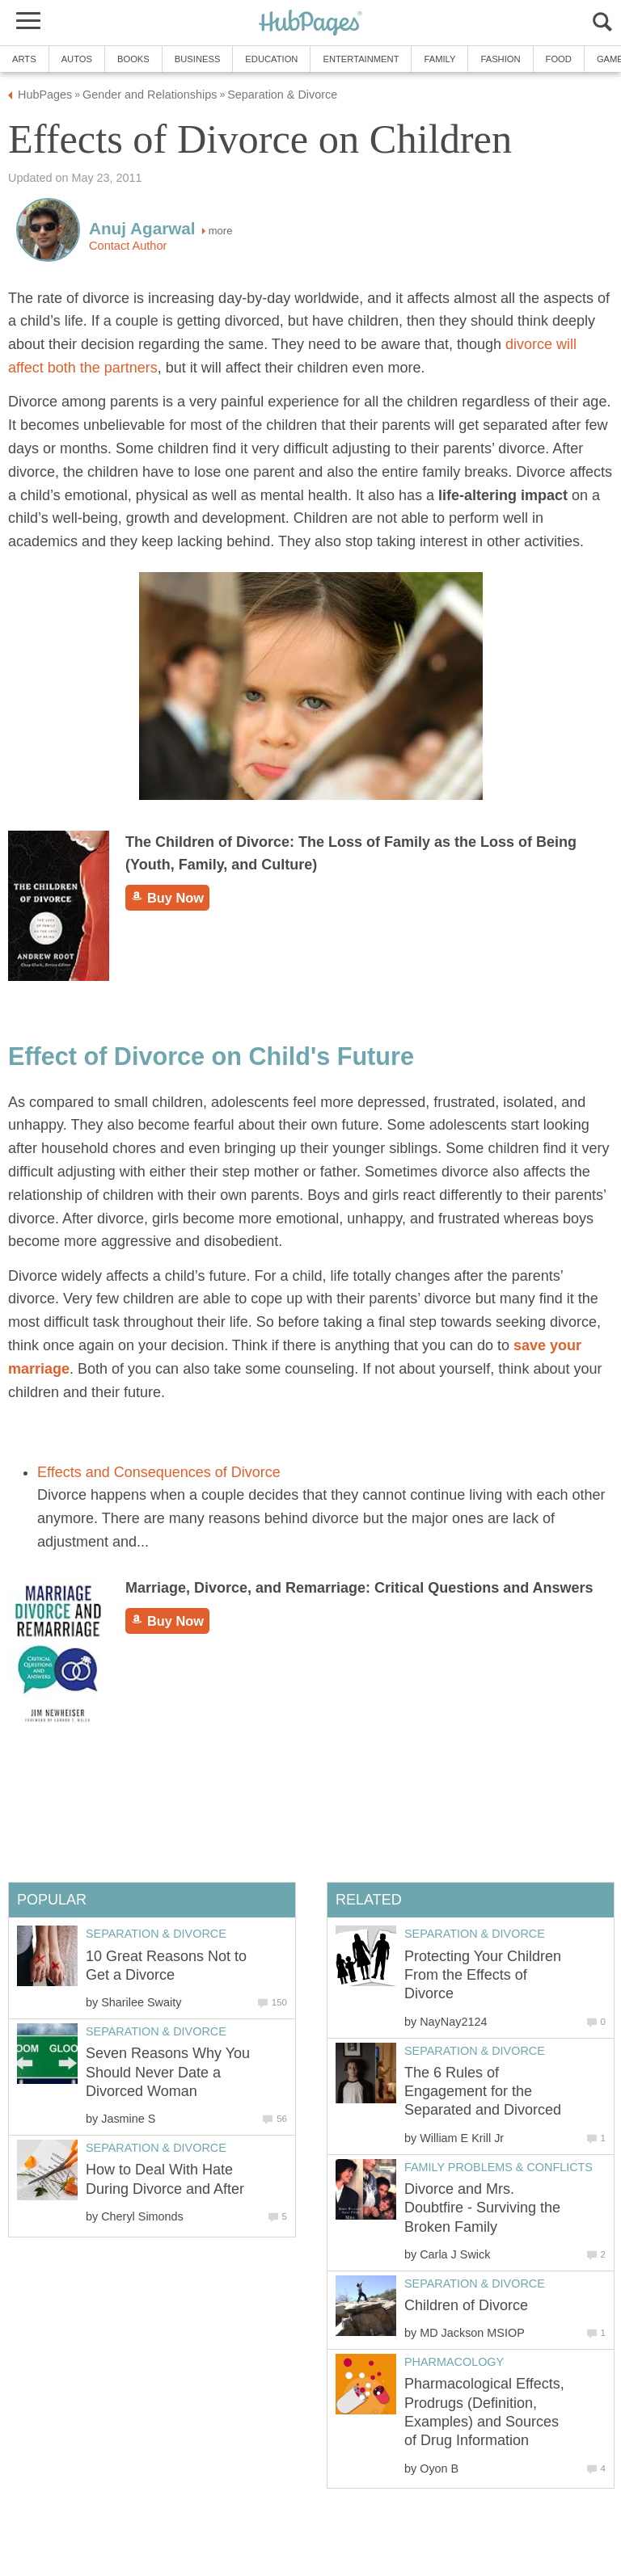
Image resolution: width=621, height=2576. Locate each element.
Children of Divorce (466, 2305)
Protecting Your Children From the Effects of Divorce (482, 1975)
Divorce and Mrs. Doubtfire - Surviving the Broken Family (482, 2208)
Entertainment (361, 59)
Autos (76, 59)
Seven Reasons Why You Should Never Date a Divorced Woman (168, 2072)
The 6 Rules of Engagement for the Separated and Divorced (482, 2092)
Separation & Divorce (474, 1933)
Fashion (500, 59)
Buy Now (167, 897)
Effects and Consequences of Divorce (159, 1472)
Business (198, 59)
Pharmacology (454, 2361)
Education (271, 59)
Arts (24, 59)
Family (439, 59)
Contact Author (128, 245)
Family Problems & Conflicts (498, 2167)
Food (559, 59)
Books (133, 59)
